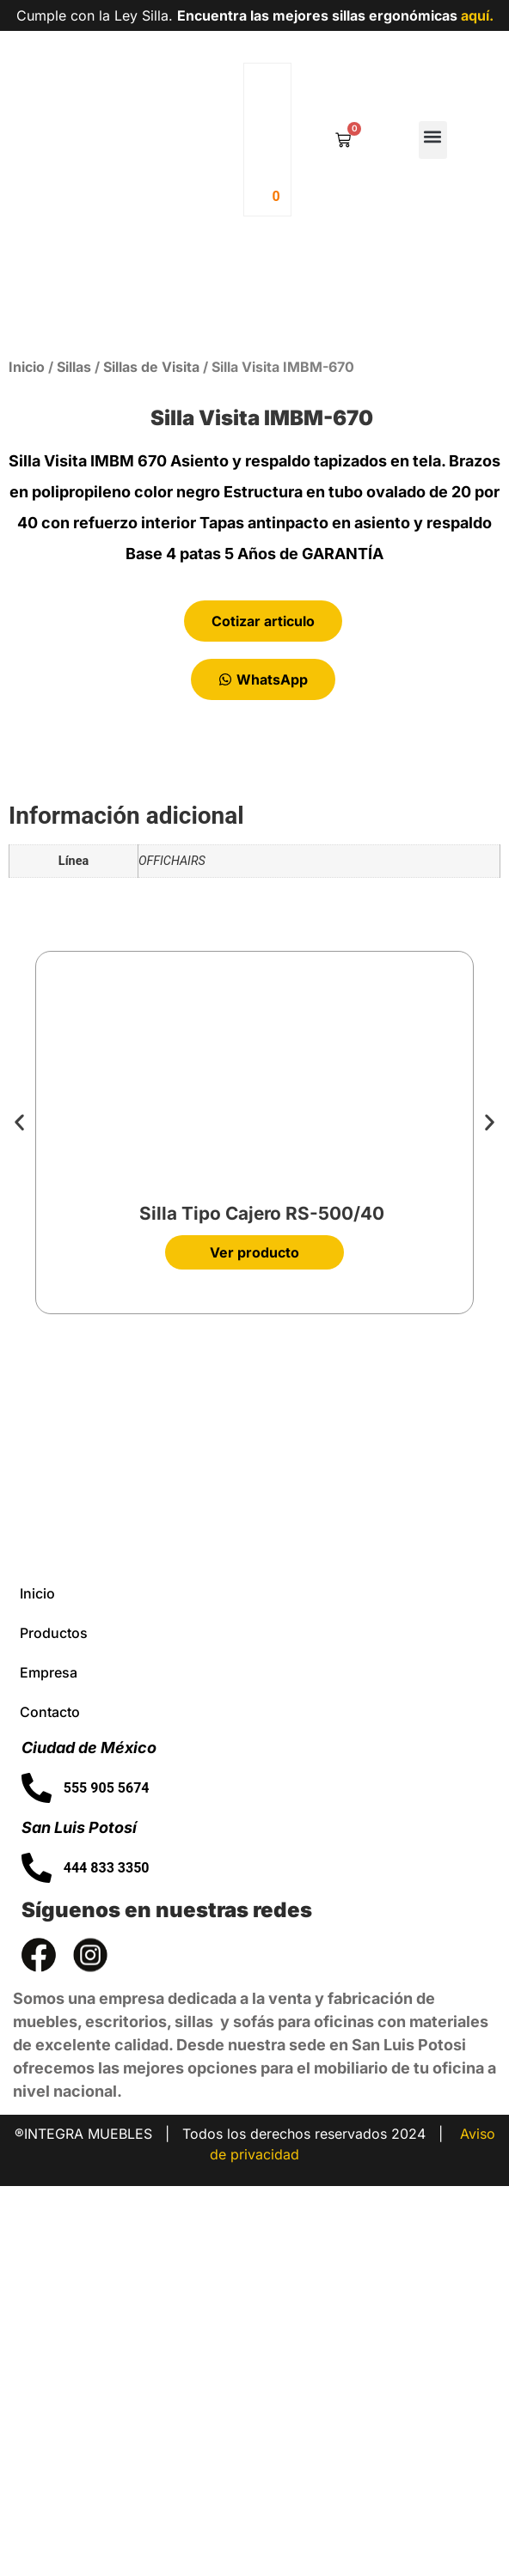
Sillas (74, 756)
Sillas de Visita (151, 756)
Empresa (48, 2062)
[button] (433, 140)
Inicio (27, 756)
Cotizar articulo (263, 1011)
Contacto (50, 2101)
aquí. (477, 15)
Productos (54, 2022)
